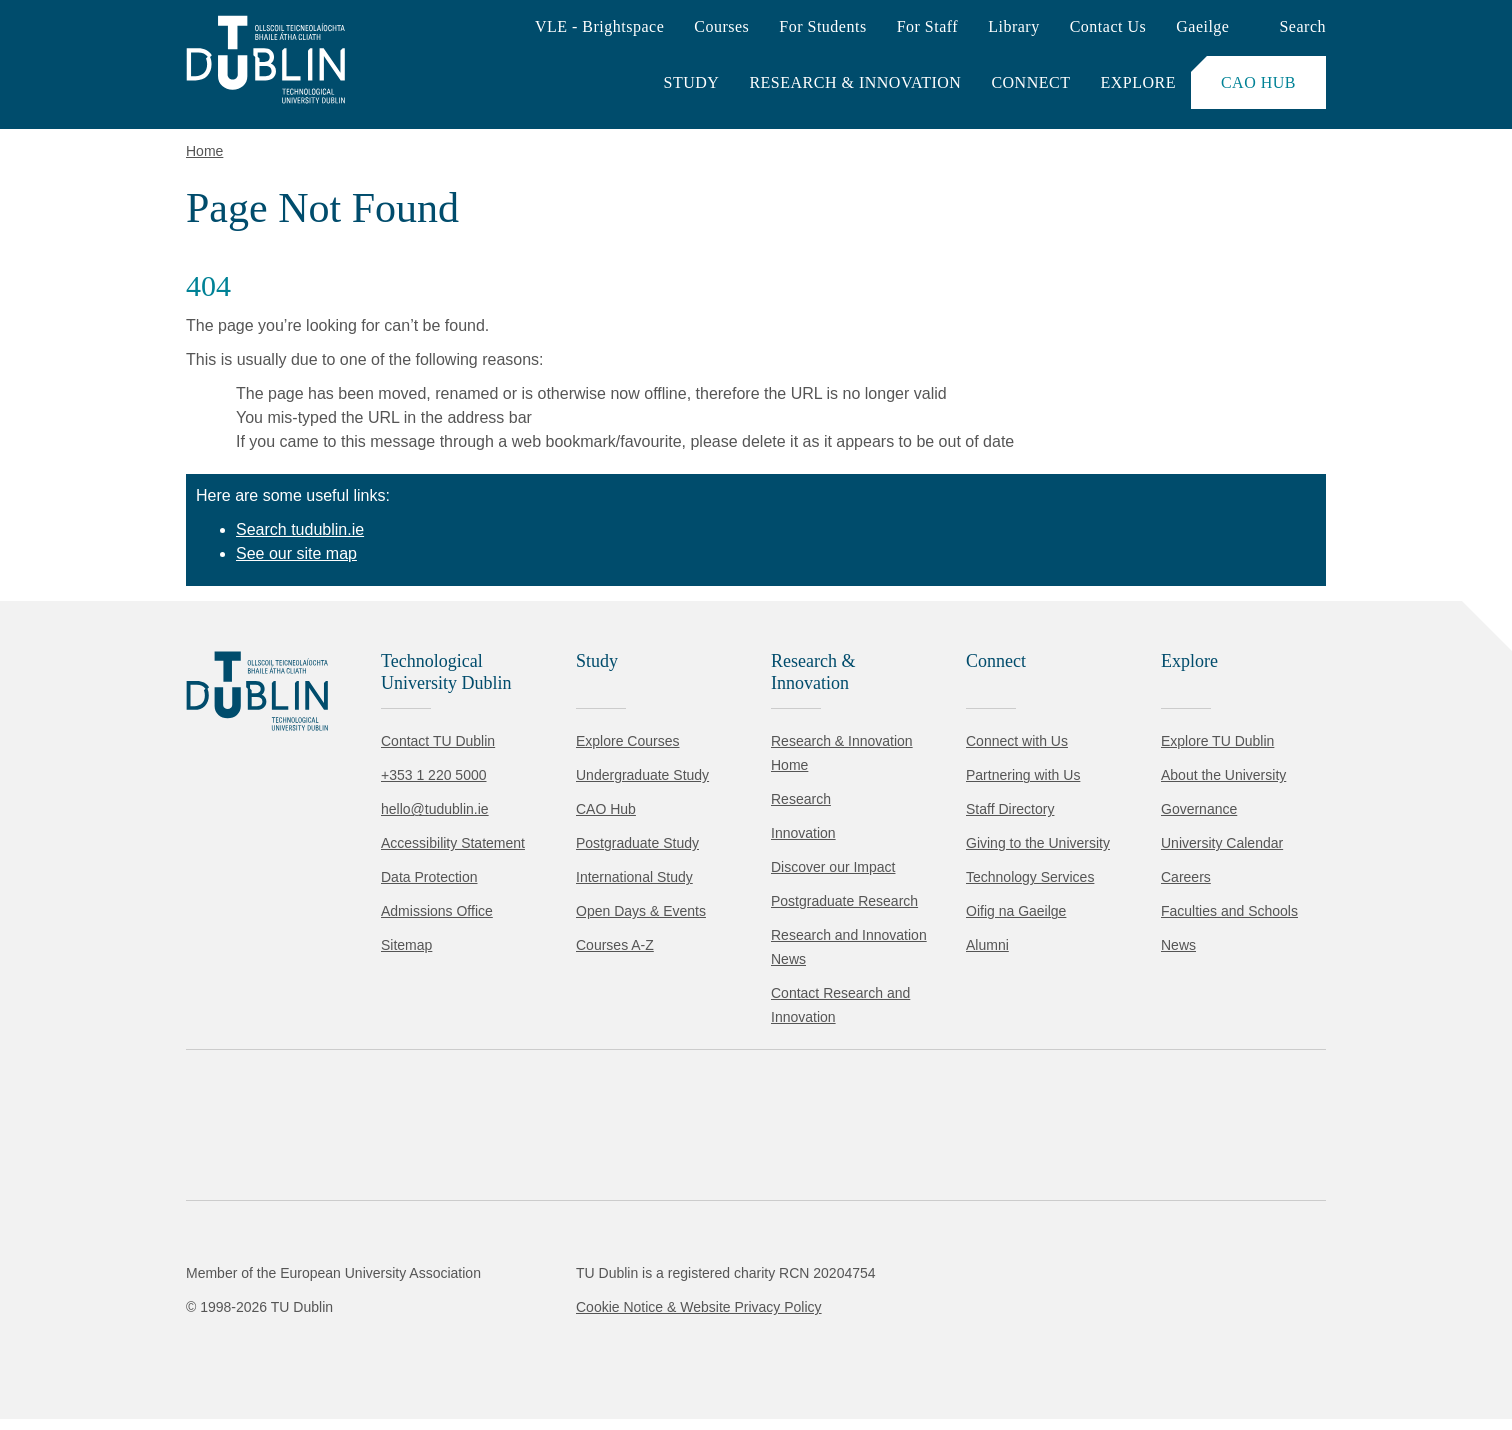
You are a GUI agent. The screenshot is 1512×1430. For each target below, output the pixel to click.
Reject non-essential (271, 1354)
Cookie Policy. (421, 1291)
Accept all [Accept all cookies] (104, 1354)
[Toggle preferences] (432, 1355)
